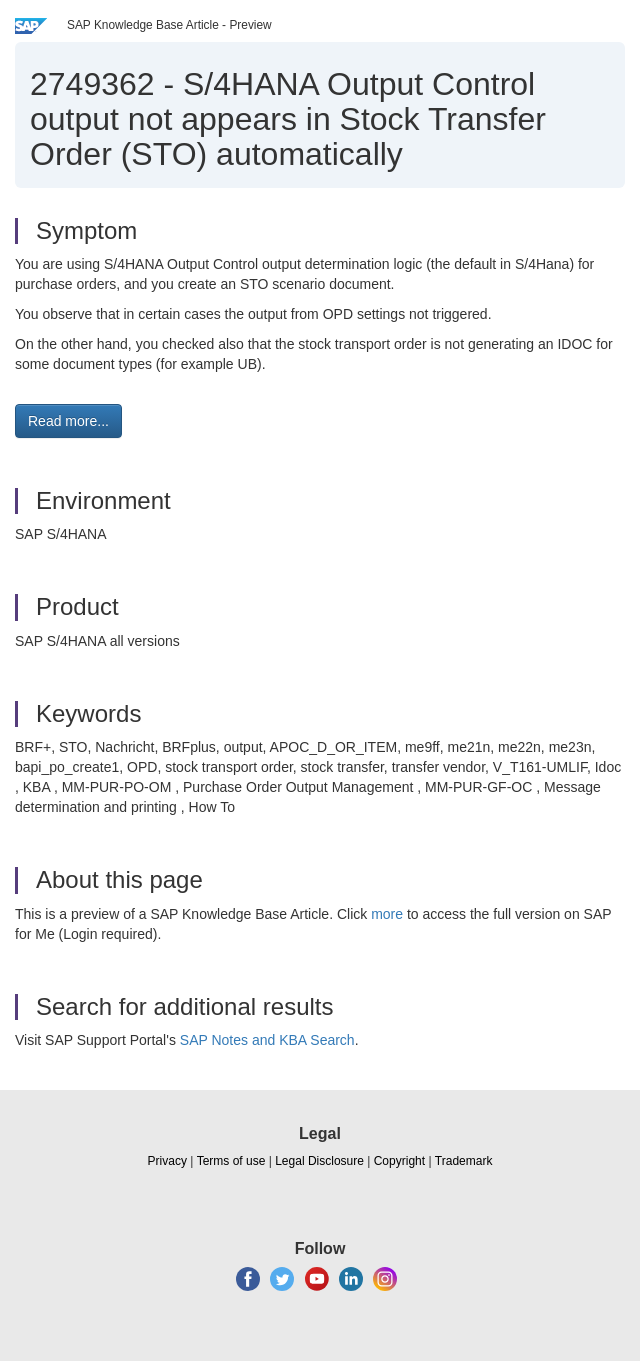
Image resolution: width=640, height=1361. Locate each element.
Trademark (464, 1161)
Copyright (399, 1161)
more (387, 914)
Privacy (167, 1161)
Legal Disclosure (319, 1161)
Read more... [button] (68, 421)
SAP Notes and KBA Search (267, 1040)
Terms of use (231, 1161)
